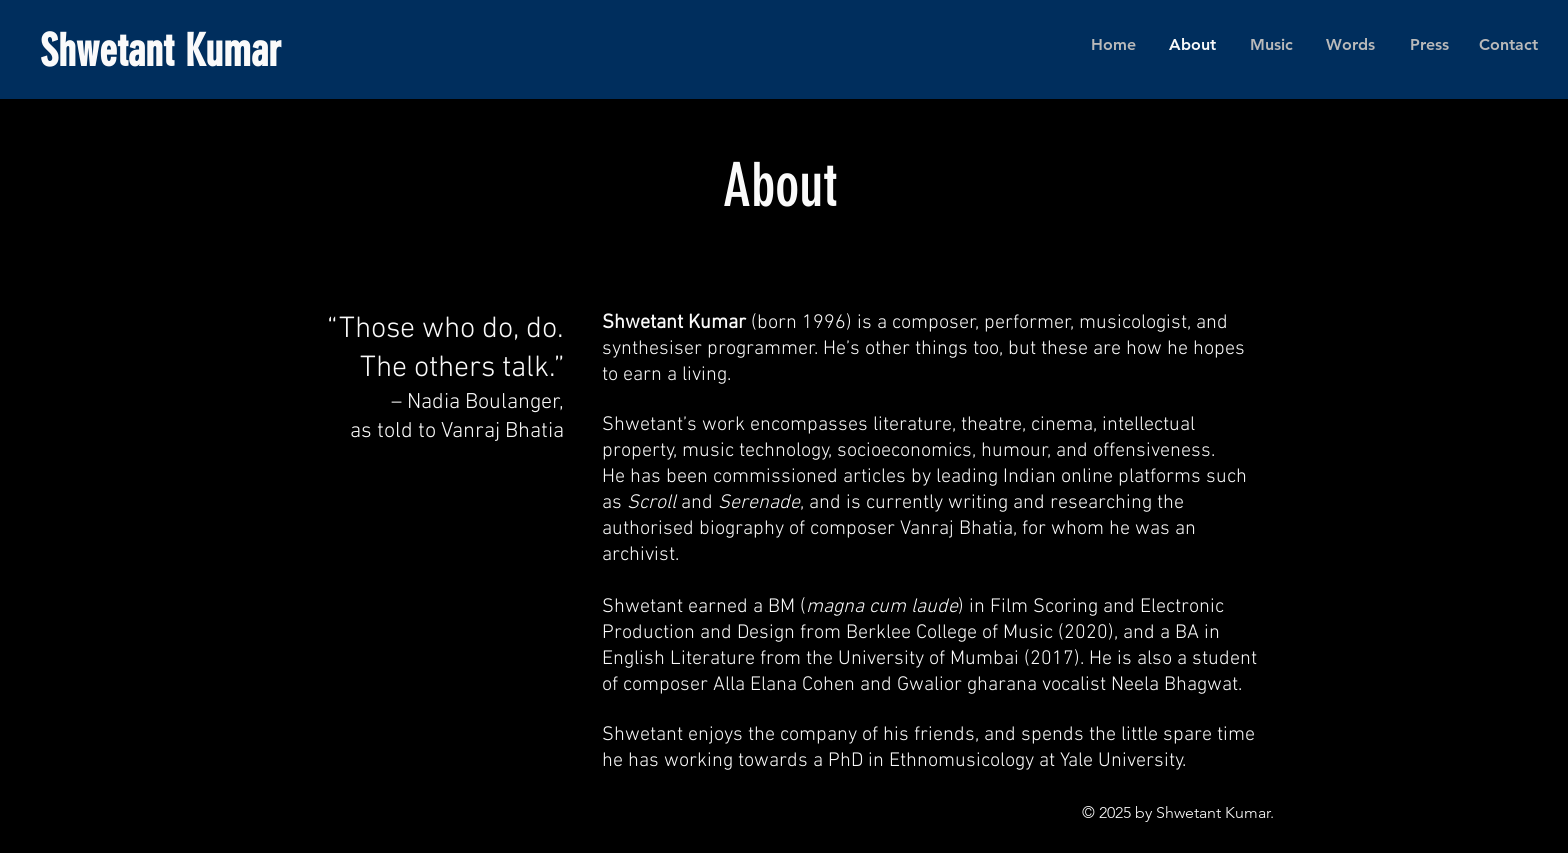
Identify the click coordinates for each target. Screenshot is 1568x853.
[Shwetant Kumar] (251, 52)
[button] (1271, 45)
